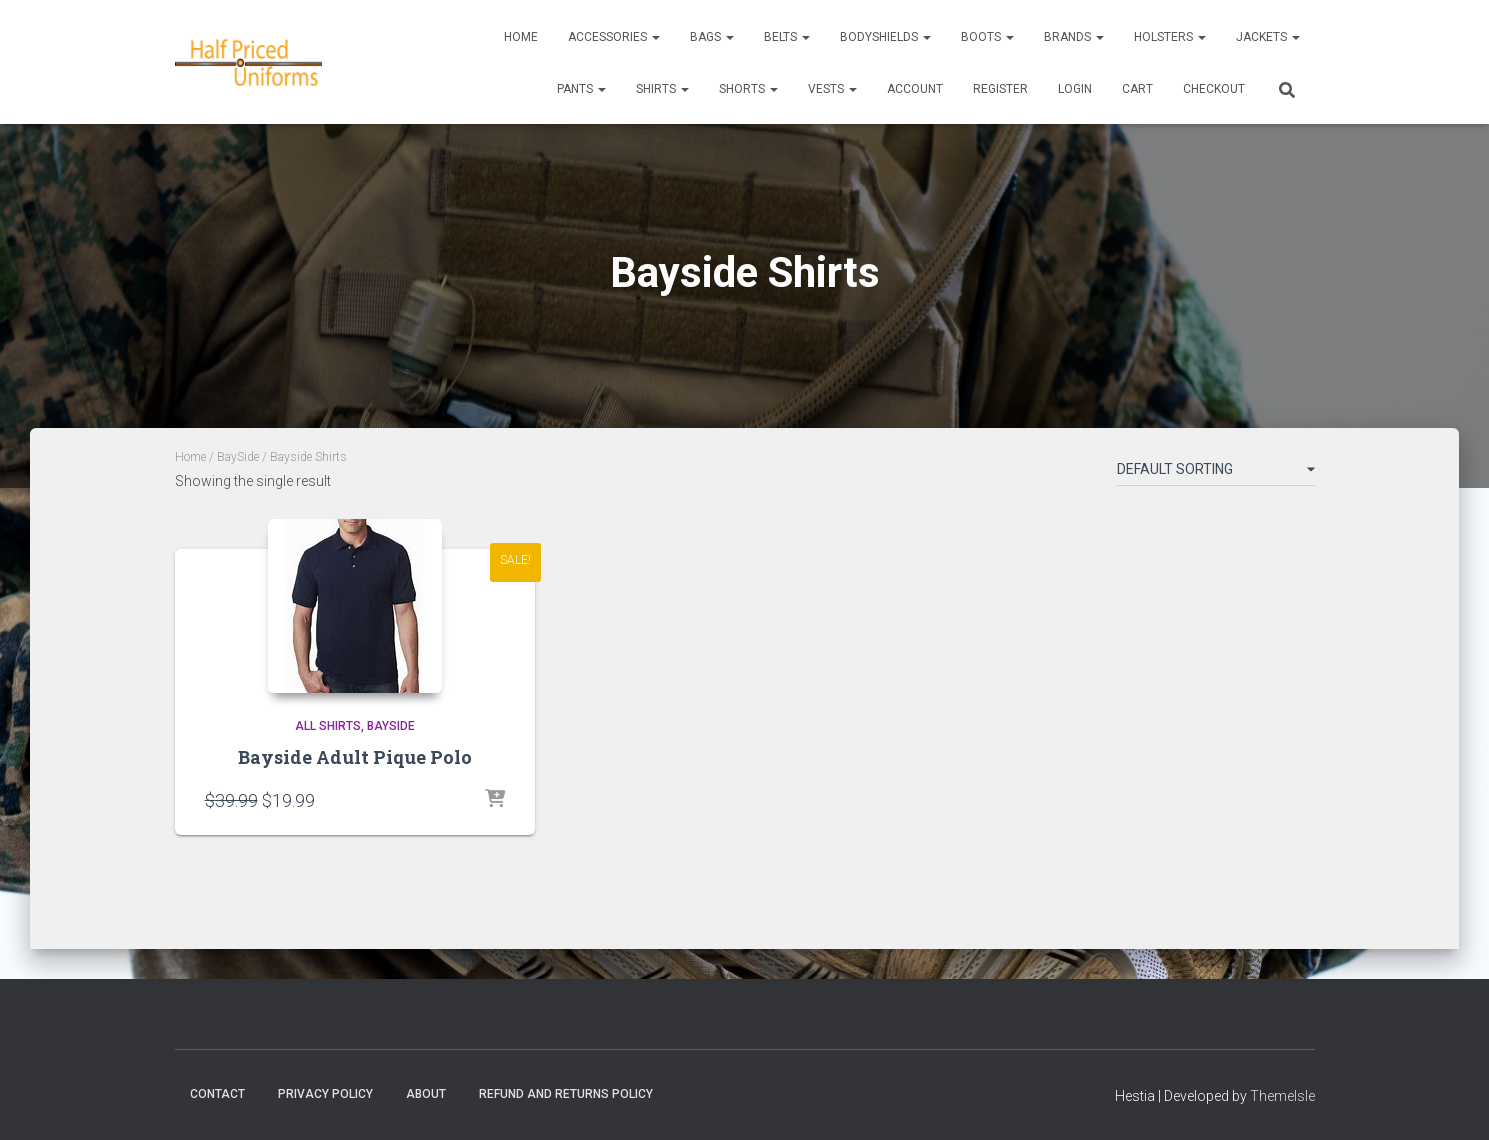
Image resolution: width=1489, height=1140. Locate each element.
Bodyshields (885, 37)
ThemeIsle (1282, 1096)
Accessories (614, 37)
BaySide (238, 457)
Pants (581, 89)
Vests (832, 89)
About (426, 1094)
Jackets (1268, 37)
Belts (787, 37)
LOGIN (1075, 89)
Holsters (1170, 37)
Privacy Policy (325, 1094)
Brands (1074, 37)
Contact (217, 1094)
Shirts (662, 89)
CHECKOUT (1214, 89)
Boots (987, 37)
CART (1137, 89)
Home (521, 37)
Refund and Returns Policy (566, 1094)
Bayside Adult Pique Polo (355, 757)
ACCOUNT (915, 89)
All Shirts (328, 726)
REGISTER (1000, 89)
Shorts (748, 89)
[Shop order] (1216, 473)
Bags (712, 37)
